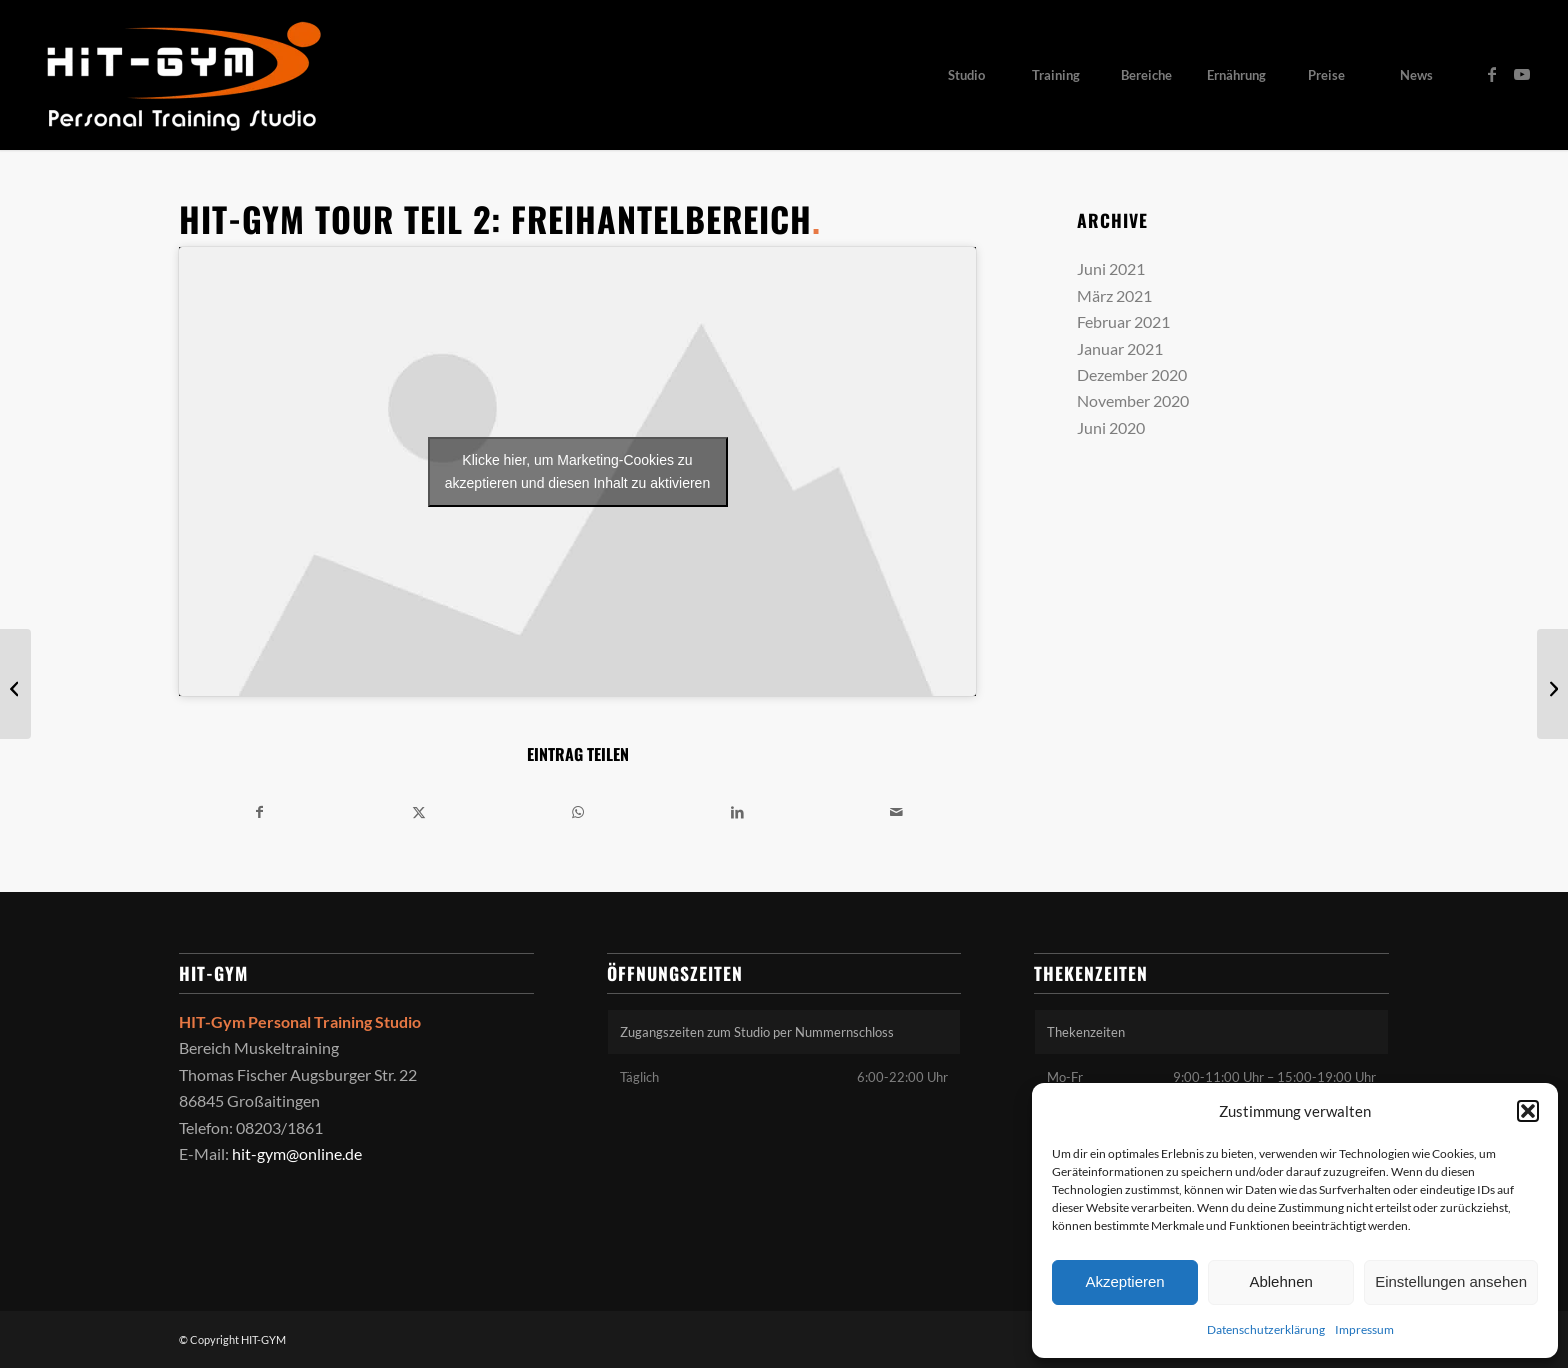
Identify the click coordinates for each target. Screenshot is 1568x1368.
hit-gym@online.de (297, 1153)
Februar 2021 (1123, 321)
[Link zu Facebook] (1492, 74)
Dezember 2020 (1132, 374)
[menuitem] (966, 75)
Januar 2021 (1120, 348)
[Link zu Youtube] (1522, 74)
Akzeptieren (1124, 1281)
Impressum (1364, 1329)
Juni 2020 (1111, 427)
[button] (1528, 1111)
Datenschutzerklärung (1266, 1329)
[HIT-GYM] (181, 75)
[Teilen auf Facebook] (259, 812)
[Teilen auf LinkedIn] (737, 812)
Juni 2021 (1111, 268)
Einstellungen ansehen (1451, 1281)
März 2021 (1114, 295)
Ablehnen (1280, 1281)
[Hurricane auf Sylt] (15, 684)
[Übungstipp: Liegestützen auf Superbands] (1552, 684)
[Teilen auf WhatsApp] (578, 812)
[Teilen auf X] (419, 812)
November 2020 (1133, 400)
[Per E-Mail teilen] (896, 812)
